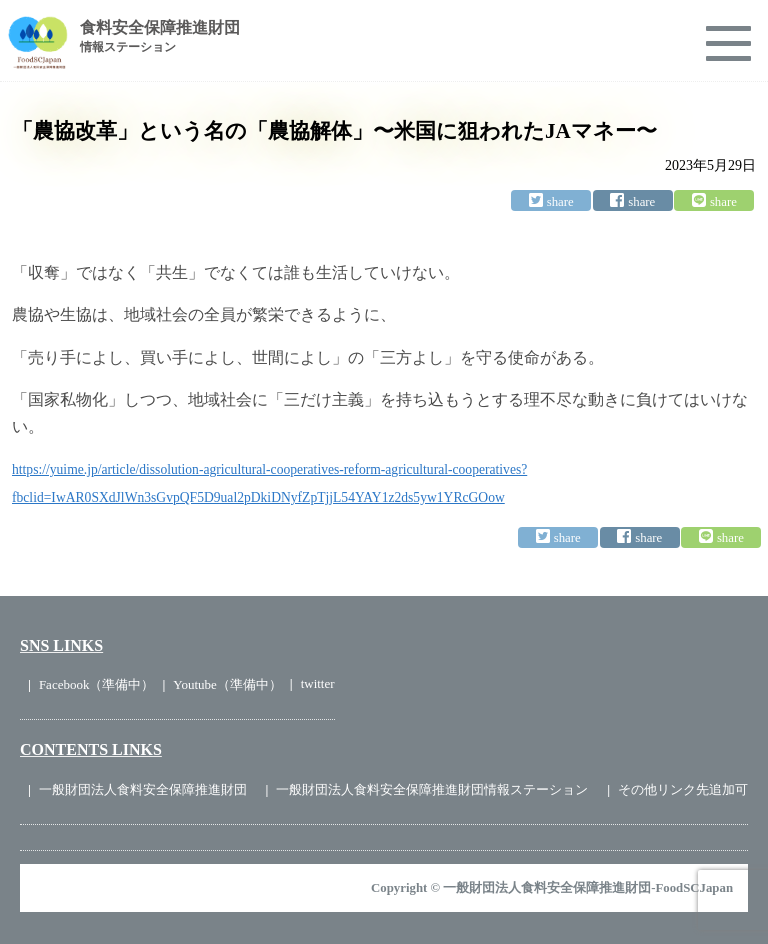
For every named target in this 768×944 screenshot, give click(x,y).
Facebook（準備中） (97, 684)
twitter (318, 683)
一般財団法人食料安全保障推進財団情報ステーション (432, 789)
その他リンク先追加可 (683, 789)
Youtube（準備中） (227, 684)
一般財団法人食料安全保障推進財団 (143, 789)
